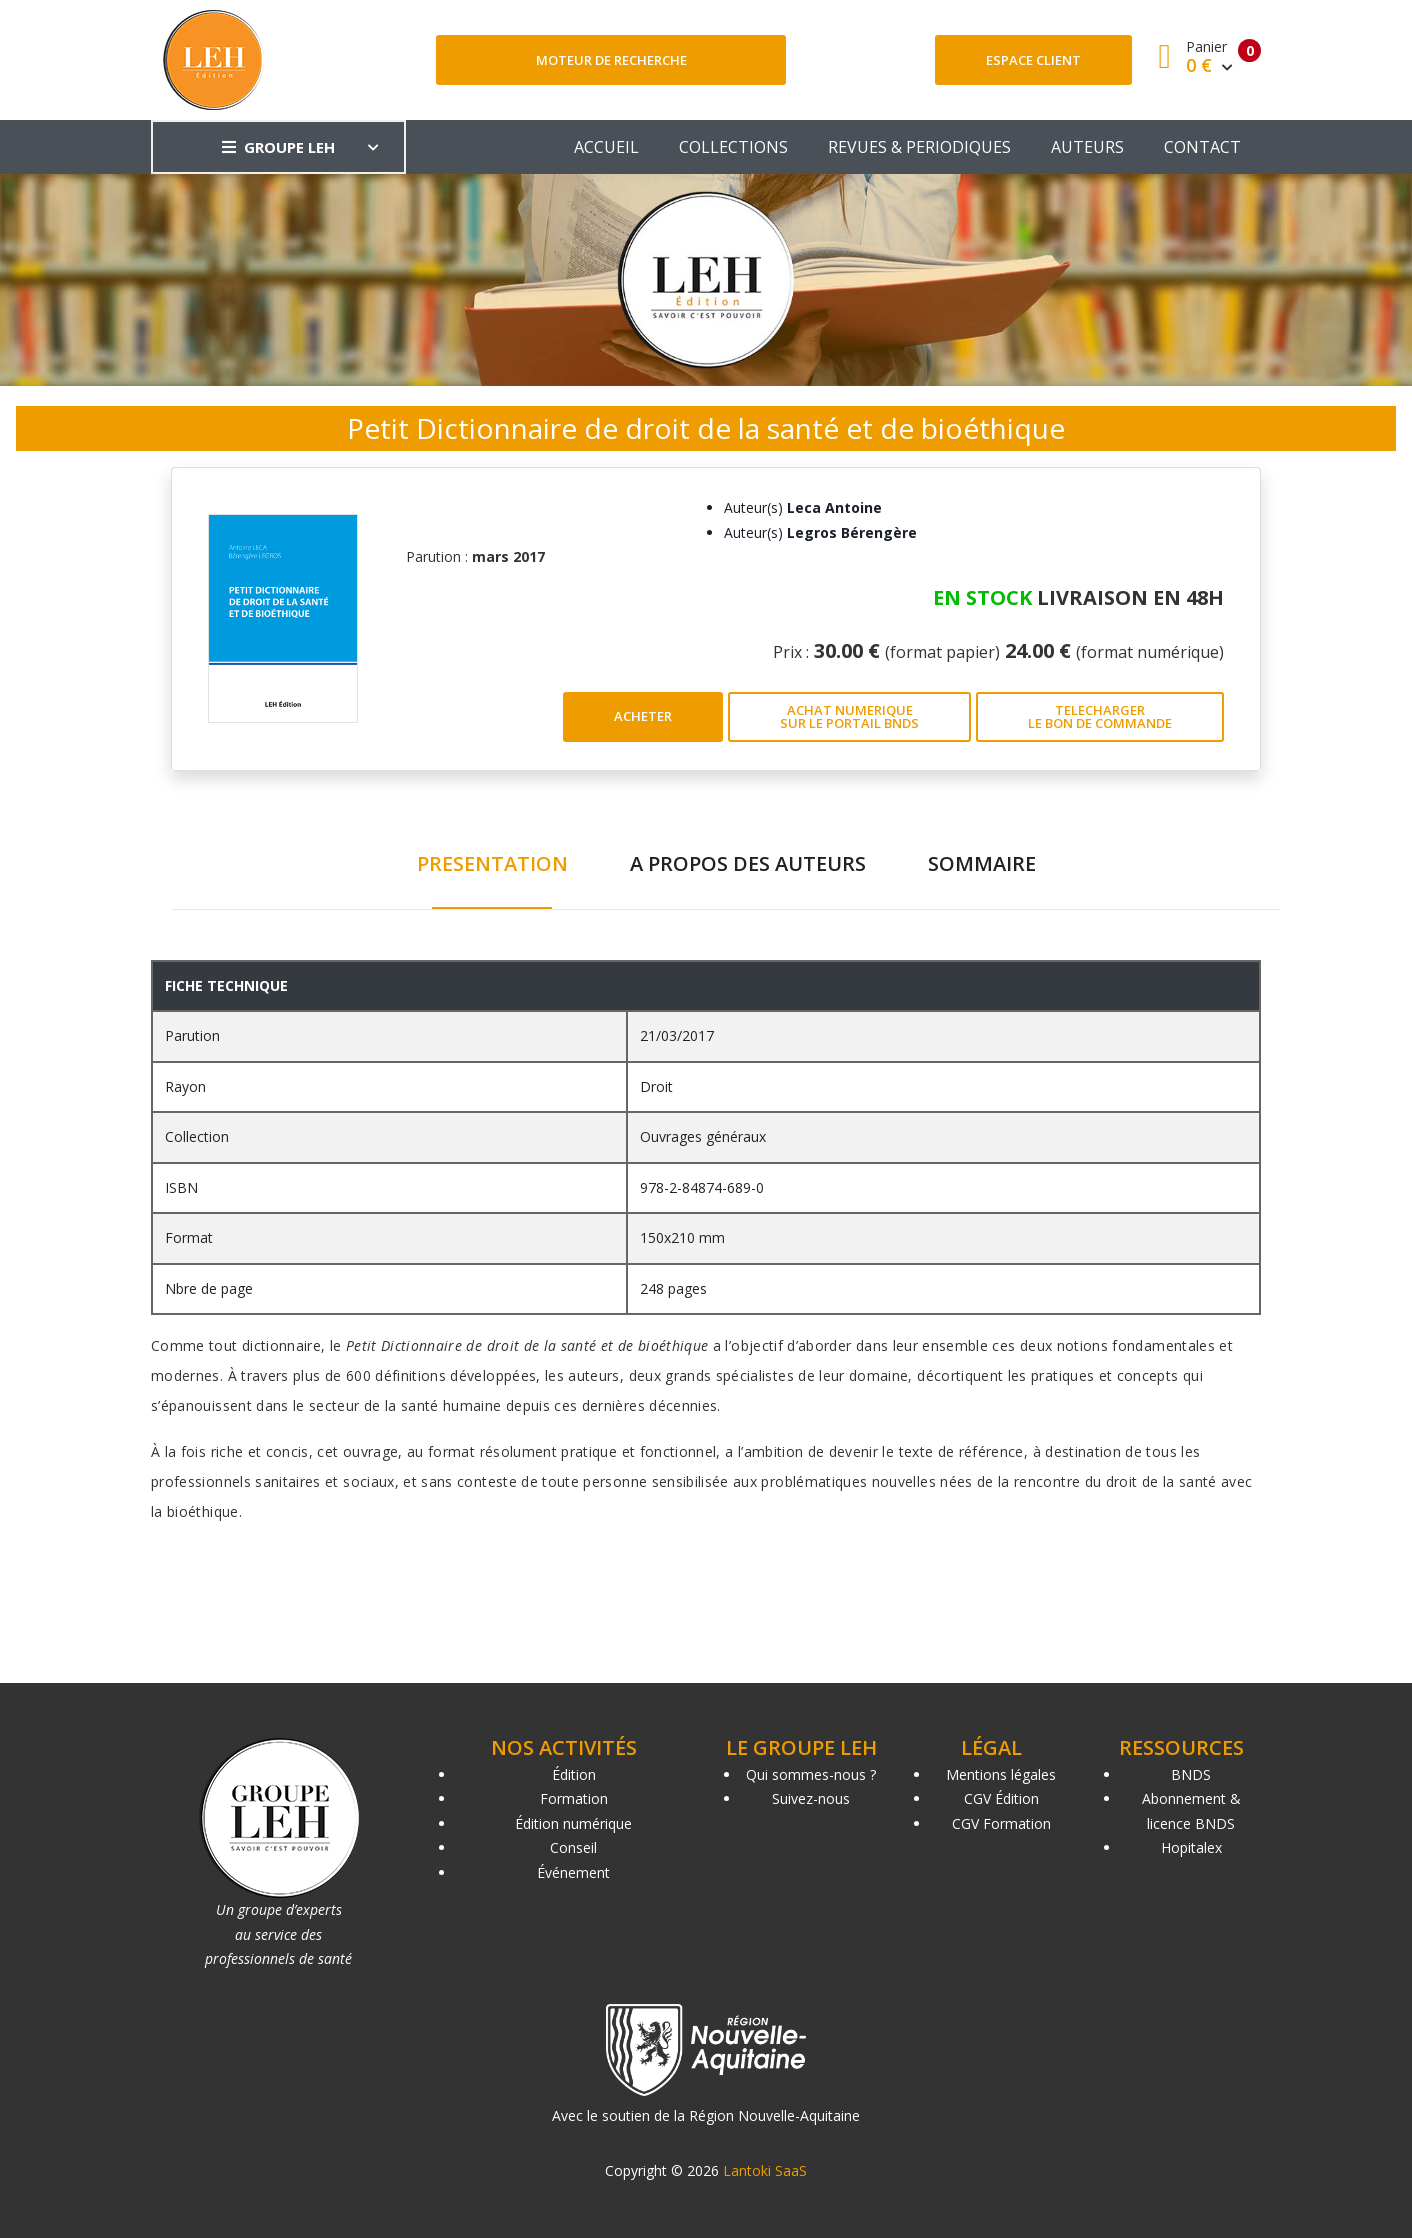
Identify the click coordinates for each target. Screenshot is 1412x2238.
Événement (573, 1872)
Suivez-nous (811, 1798)
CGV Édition (1001, 1798)
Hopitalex (1191, 1847)
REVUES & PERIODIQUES (919, 147)
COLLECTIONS (733, 147)
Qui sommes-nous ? (811, 1774)
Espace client (1033, 60)
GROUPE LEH (278, 147)
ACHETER (643, 716)
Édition (574, 1774)
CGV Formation (1001, 1823)
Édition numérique (573, 1823)
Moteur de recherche (611, 60)
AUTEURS (1087, 147)
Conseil (573, 1847)
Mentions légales (1001, 1774)
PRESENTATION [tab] (492, 863)
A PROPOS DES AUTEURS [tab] (748, 863)
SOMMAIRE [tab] (982, 863)
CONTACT (1202, 147)
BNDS (1191, 1774)
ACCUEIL (606, 147)
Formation (574, 1798)
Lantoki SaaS (765, 2170)
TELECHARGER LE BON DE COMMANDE (1100, 716)
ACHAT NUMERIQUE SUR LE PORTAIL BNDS (849, 716)
